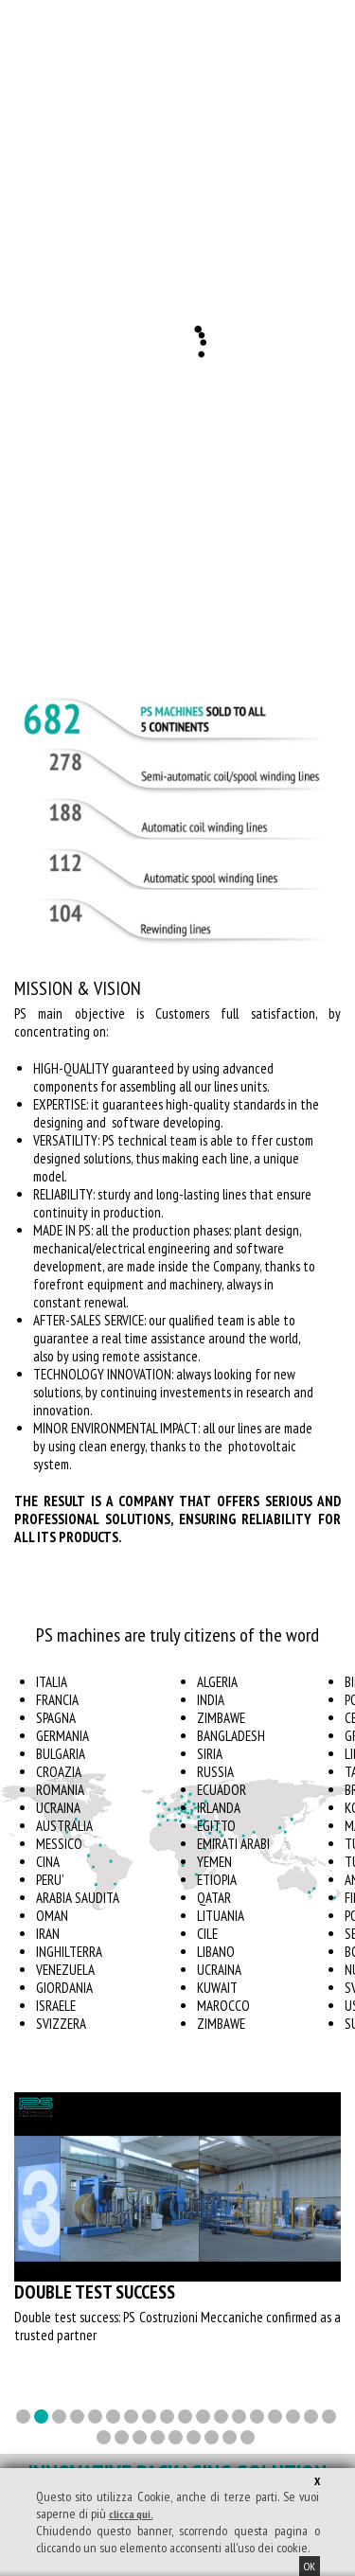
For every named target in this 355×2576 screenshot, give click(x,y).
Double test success (94, 2292)
